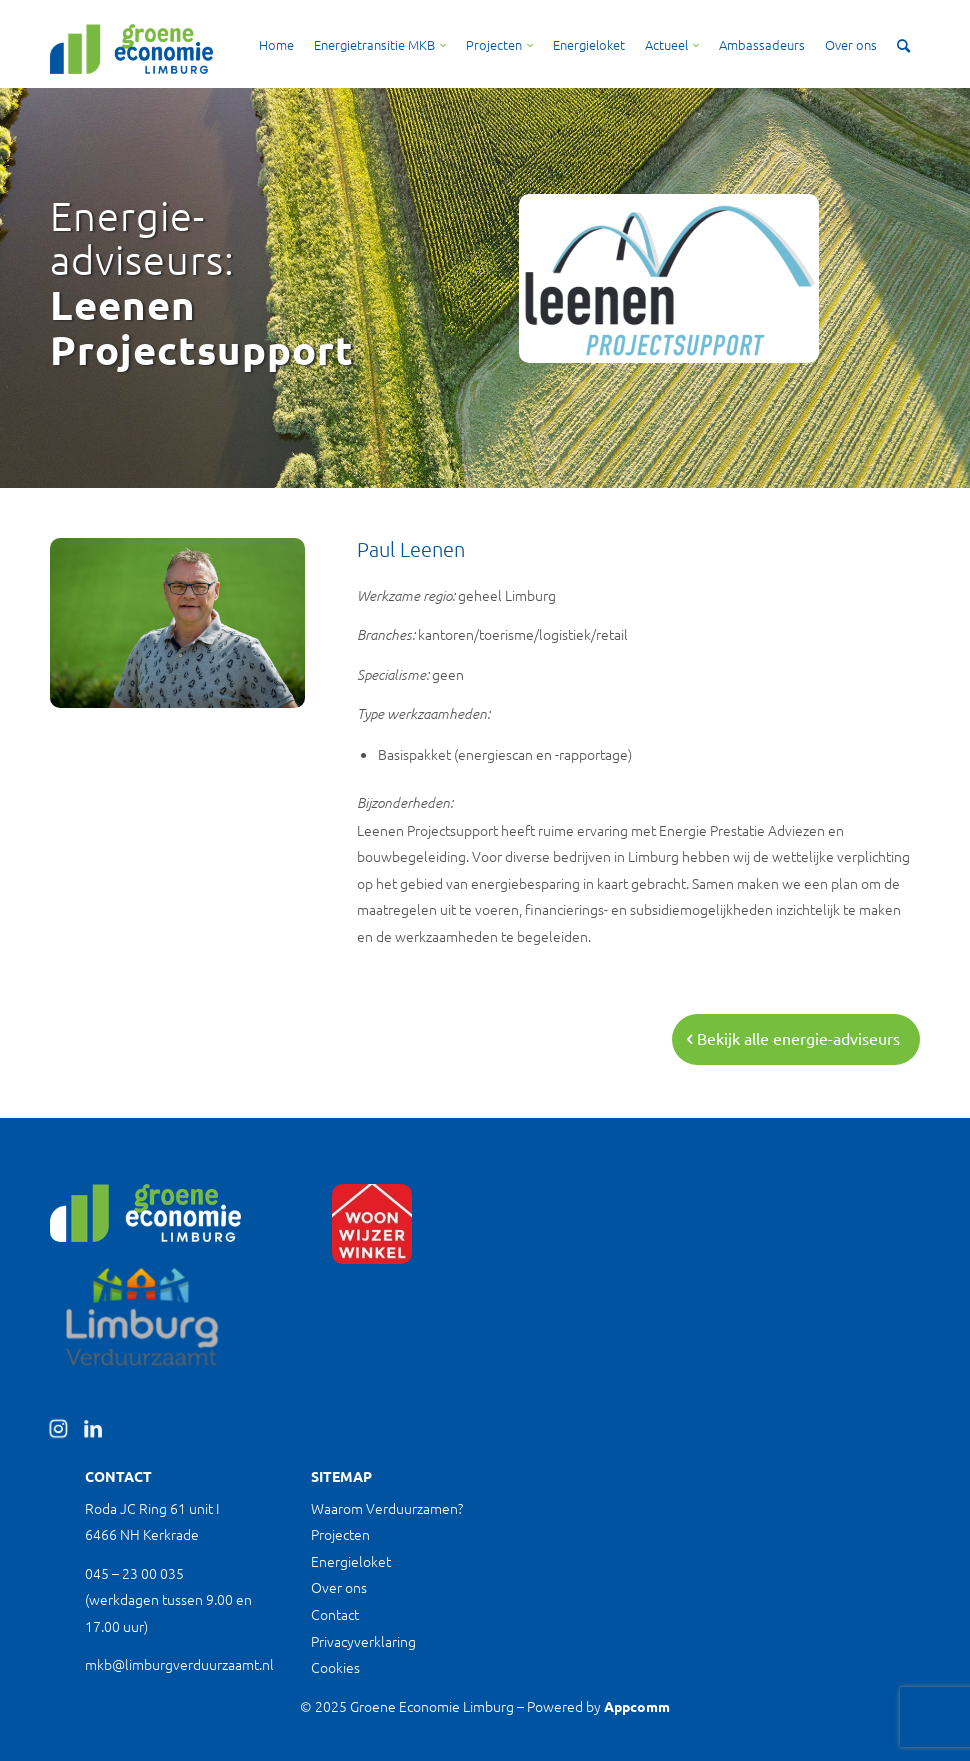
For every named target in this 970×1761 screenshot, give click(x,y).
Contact (335, 1614)
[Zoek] (903, 45)
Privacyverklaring (363, 1641)
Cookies (335, 1667)
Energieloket (351, 1561)
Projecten (340, 1534)
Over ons (339, 1587)
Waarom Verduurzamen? (387, 1508)
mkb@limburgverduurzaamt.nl (179, 1664)
